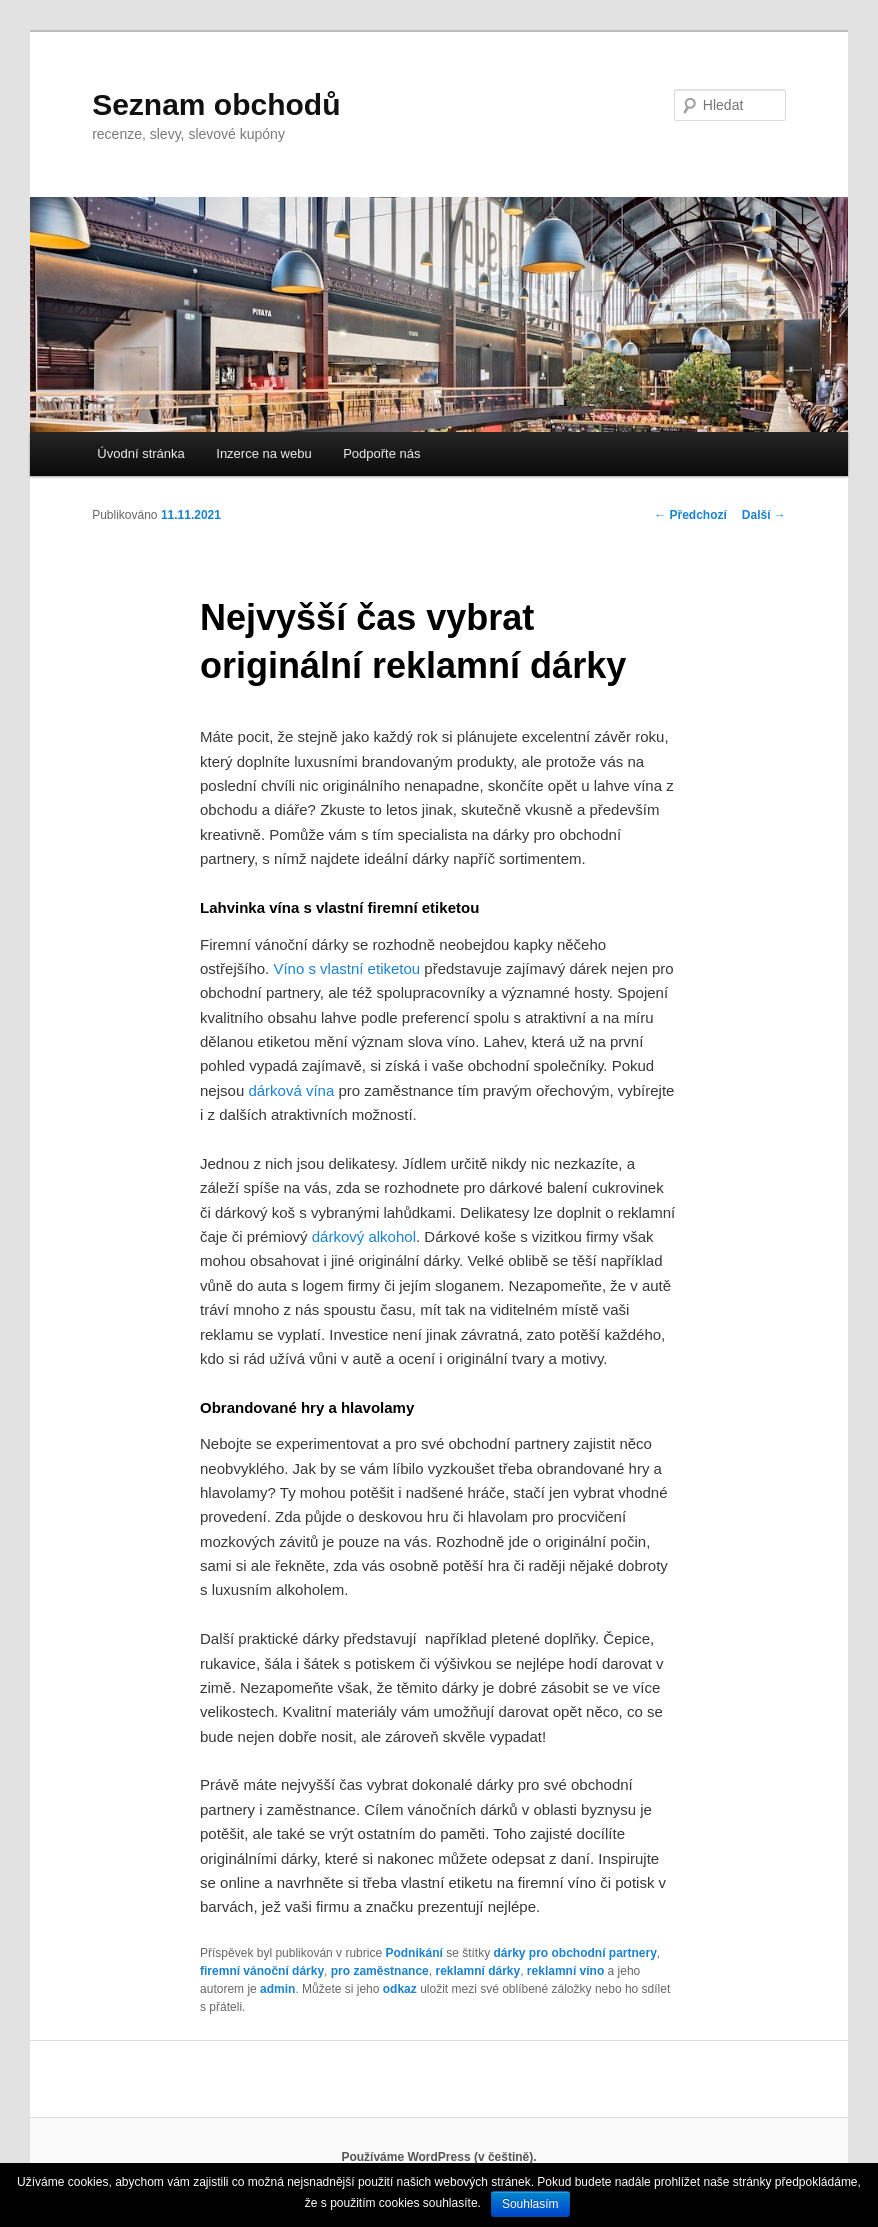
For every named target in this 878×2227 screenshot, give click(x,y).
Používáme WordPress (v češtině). (438, 2157)
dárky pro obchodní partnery (574, 1953)
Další (764, 515)
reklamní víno (565, 1971)
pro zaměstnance (380, 1971)
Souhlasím (530, 2204)
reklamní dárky (477, 1971)
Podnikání (413, 1953)
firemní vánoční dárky (262, 1971)
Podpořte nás (381, 453)
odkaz (400, 1989)
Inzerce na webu (263, 453)
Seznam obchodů (216, 104)
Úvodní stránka (140, 453)
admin (277, 1989)
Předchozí (690, 515)
